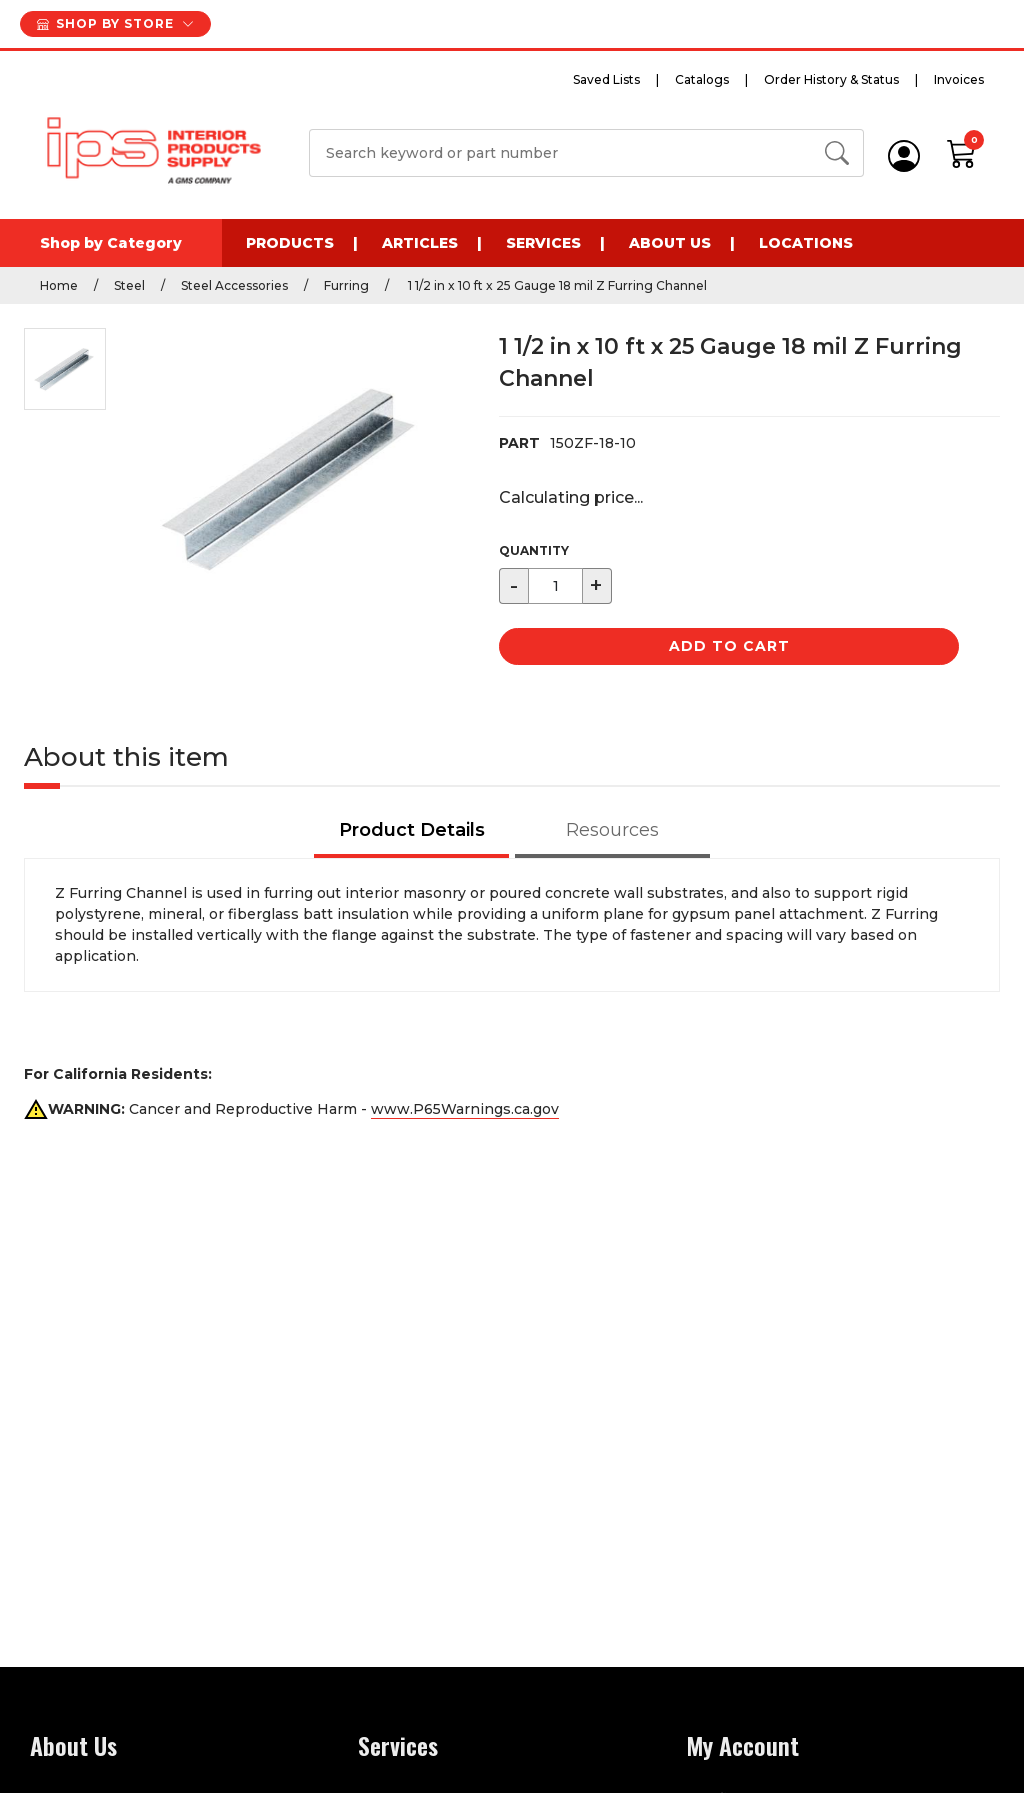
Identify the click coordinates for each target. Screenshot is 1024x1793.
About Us (670, 243)
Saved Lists (606, 79)
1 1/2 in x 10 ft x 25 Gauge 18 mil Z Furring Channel (556, 285)
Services (543, 243)
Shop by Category (111, 243)
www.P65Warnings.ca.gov (465, 1109)
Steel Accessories (234, 285)
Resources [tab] (612, 830)
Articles (420, 243)
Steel (129, 285)
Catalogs (702, 79)
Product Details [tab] (412, 830)
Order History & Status (831, 79)
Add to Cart (729, 646)
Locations (806, 243)
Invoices (959, 79)
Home (59, 285)
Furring (346, 285)
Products (290, 243)
